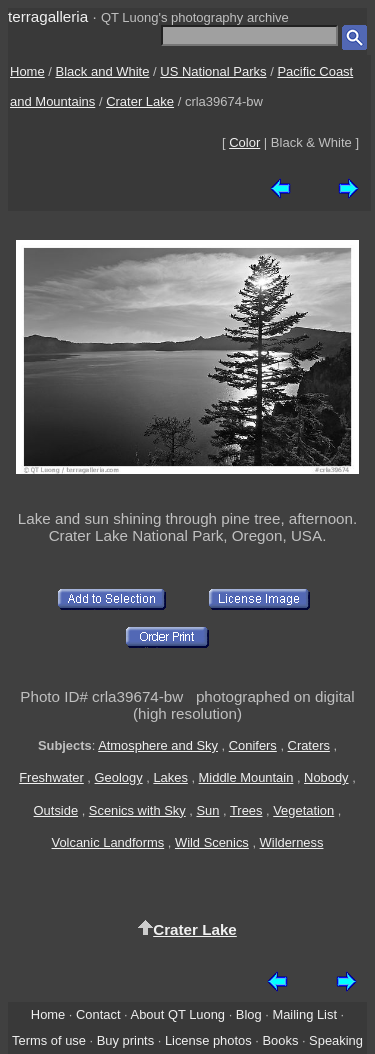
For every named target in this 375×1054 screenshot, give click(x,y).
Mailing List (304, 1014)
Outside (56, 810)
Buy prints (125, 1040)
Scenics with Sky (137, 810)
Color (244, 142)
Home (27, 71)
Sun (207, 810)
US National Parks (213, 71)
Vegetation (303, 810)
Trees (246, 810)
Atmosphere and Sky (158, 745)
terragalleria (48, 16)
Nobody (326, 777)
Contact (98, 1014)
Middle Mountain (246, 777)
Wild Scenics (212, 842)
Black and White (103, 71)
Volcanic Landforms (108, 842)
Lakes (170, 777)
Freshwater (51, 777)
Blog (249, 1014)
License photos (208, 1040)
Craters (309, 745)
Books (280, 1040)
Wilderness (292, 842)
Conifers (253, 745)
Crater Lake (140, 101)
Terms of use (49, 1040)
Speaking (336, 1040)
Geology (119, 777)
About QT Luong (178, 1014)
